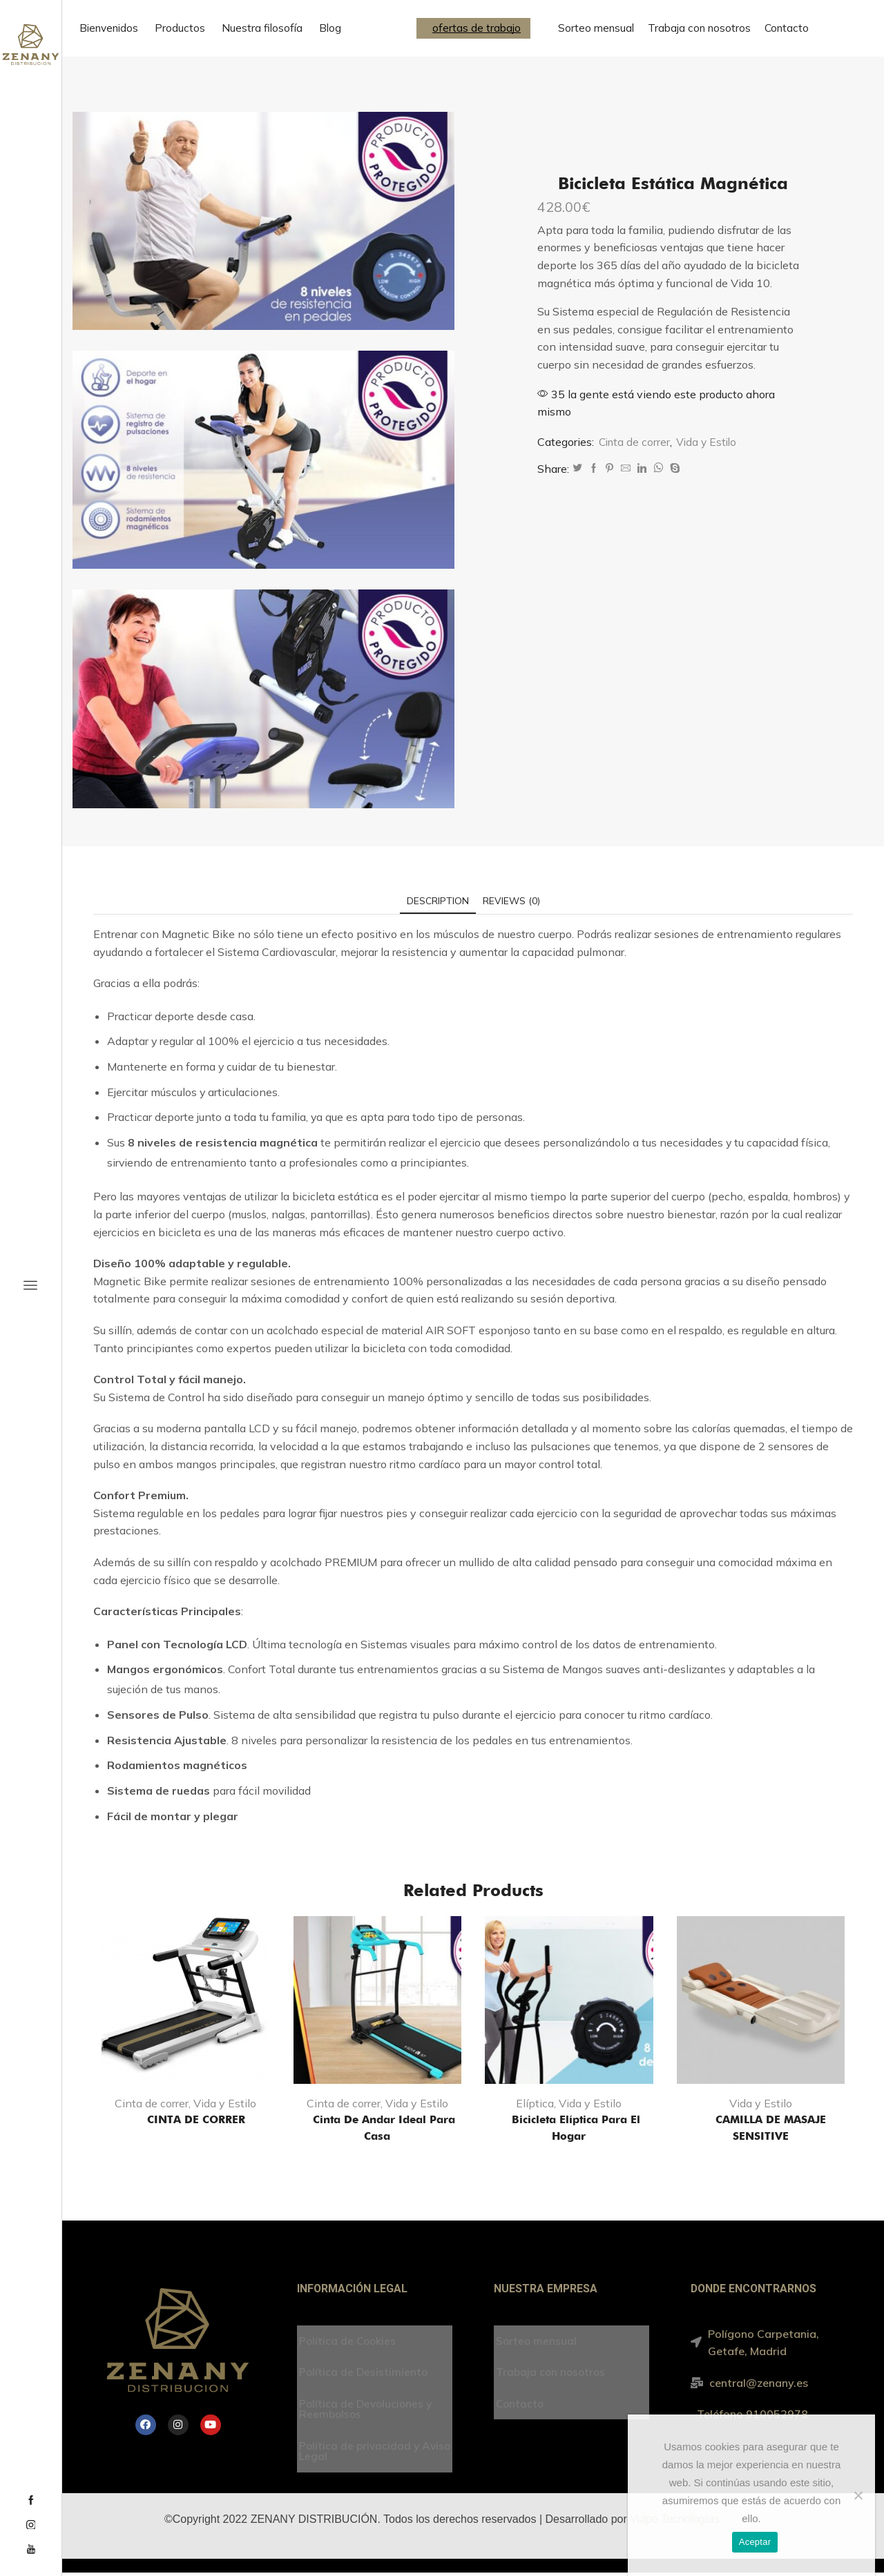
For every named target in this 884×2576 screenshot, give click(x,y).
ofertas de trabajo (476, 28)
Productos (180, 28)
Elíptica (535, 2104)
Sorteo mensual (596, 28)
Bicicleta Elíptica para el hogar (569, 2128)
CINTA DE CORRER (185, 2120)
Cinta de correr (636, 442)
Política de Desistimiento (364, 2374)
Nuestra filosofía (262, 28)
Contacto (787, 28)
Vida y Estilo (710, 442)
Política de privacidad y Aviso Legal (360, 2453)
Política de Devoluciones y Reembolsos (367, 2410)
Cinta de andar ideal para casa (377, 2128)
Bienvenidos (108, 28)
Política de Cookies (348, 2342)
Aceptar (755, 2542)
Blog (330, 28)
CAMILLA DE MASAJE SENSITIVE (761, 2128)
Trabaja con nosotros (699, 28)
